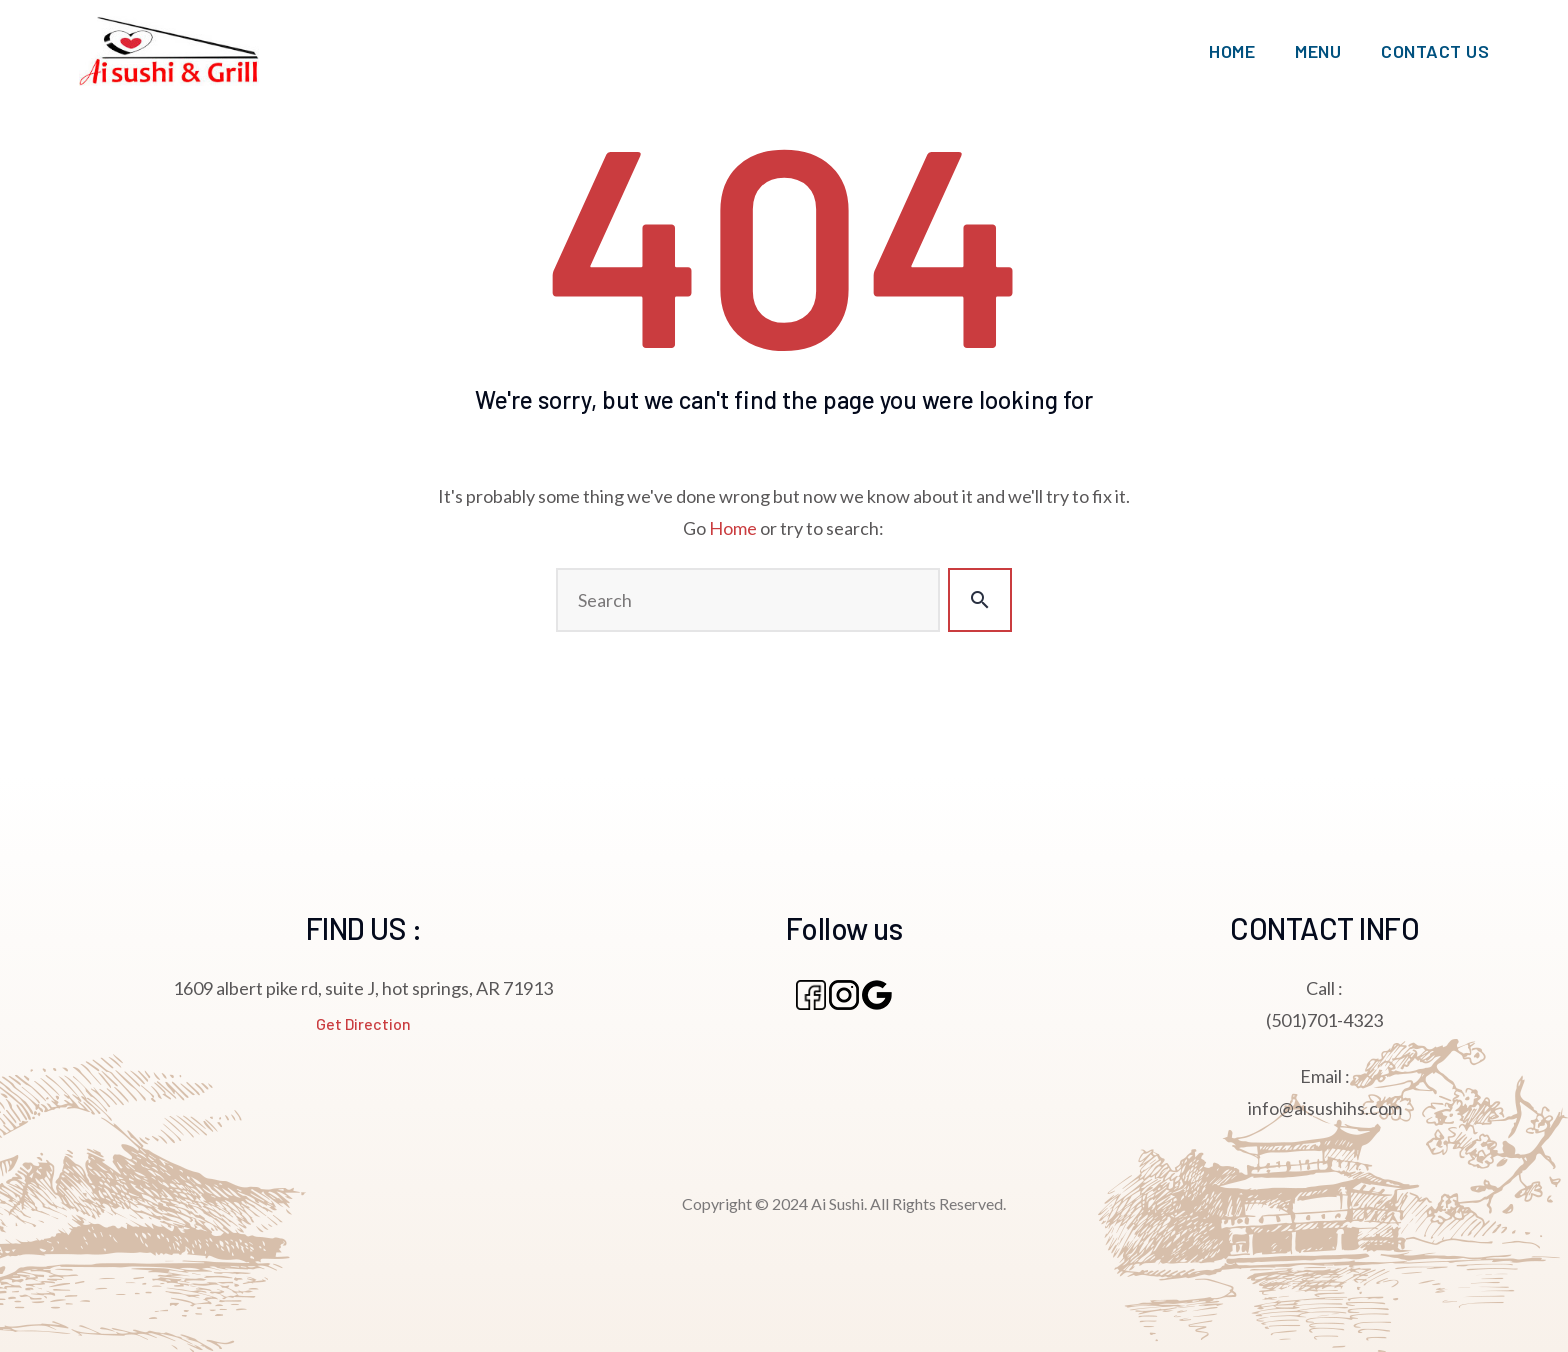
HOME (1232, 51)
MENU (1318, 51)
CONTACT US (1435, 51)
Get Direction (363, 1023)
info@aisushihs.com (1325, 1108)
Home (733, 528)
